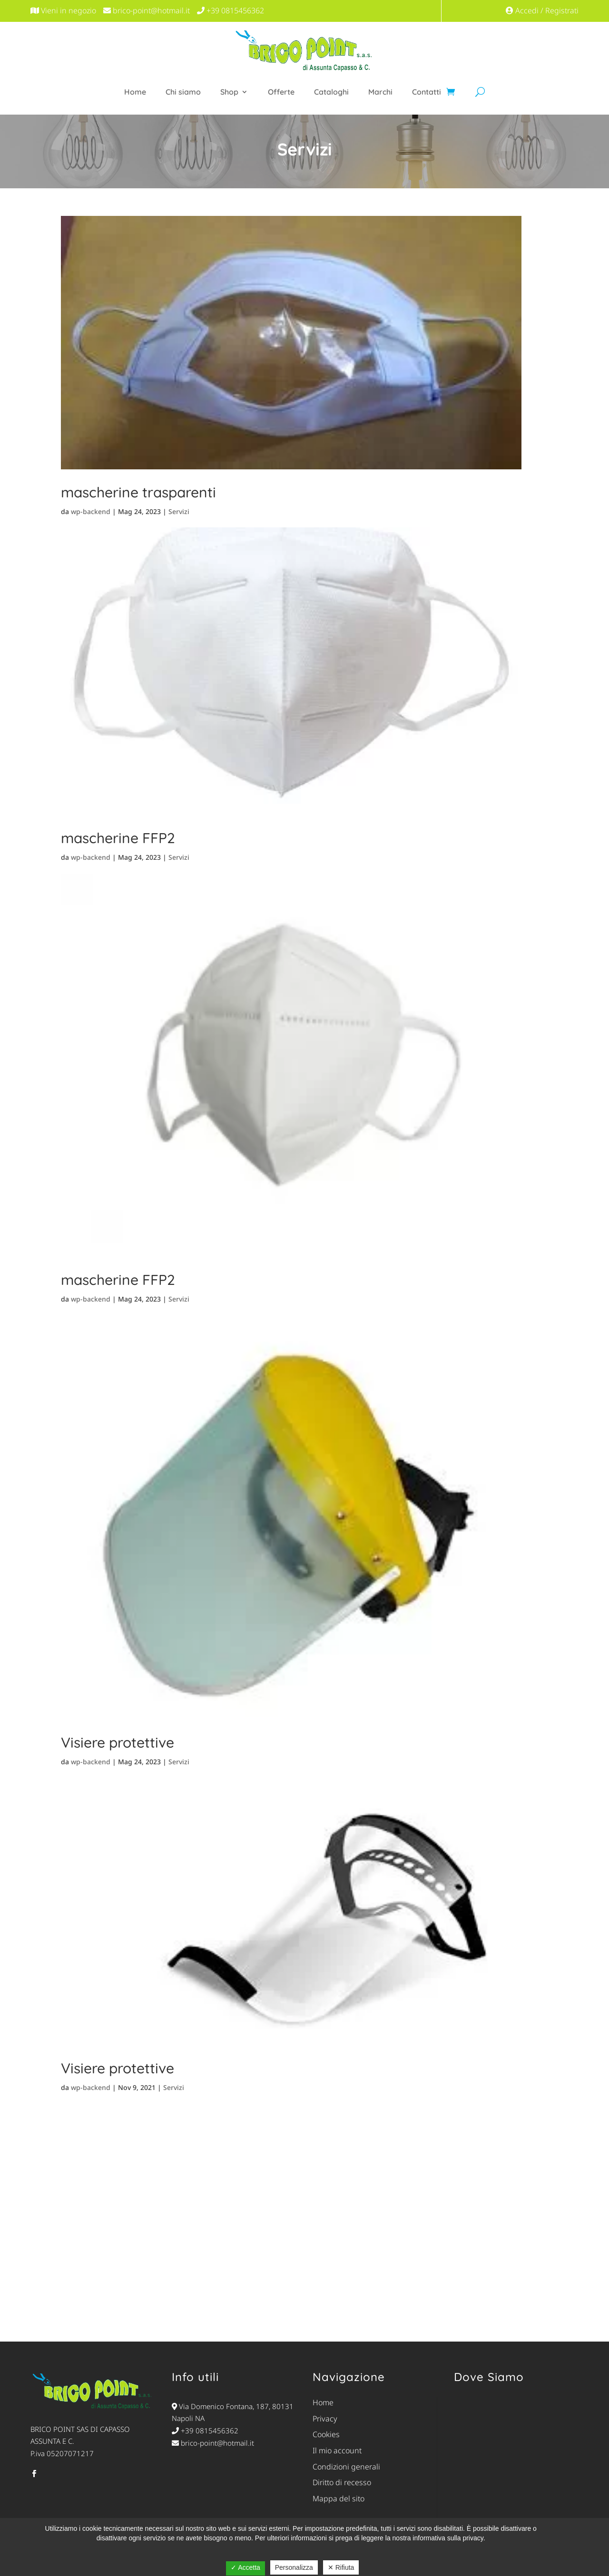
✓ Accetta (245, 2567)
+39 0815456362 (205, 2430)
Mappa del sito (338, 2498)
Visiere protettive (117, 1742)
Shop (229, 92)
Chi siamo (183, 92)
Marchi (380, 92)
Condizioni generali (346, 2466)
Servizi (178, 511)
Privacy (325, 2418)
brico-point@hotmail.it (213, 2443)
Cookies (326, 2434)
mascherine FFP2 (118, 838)
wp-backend (90, 511)
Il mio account (337, 2450)
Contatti (426, 92)
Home (135, 92)
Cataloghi (331, 92)
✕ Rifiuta (341, 2567)
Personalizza (294, 2567)
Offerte (281, 92)
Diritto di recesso (342, 2482)
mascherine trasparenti (138, 492)
